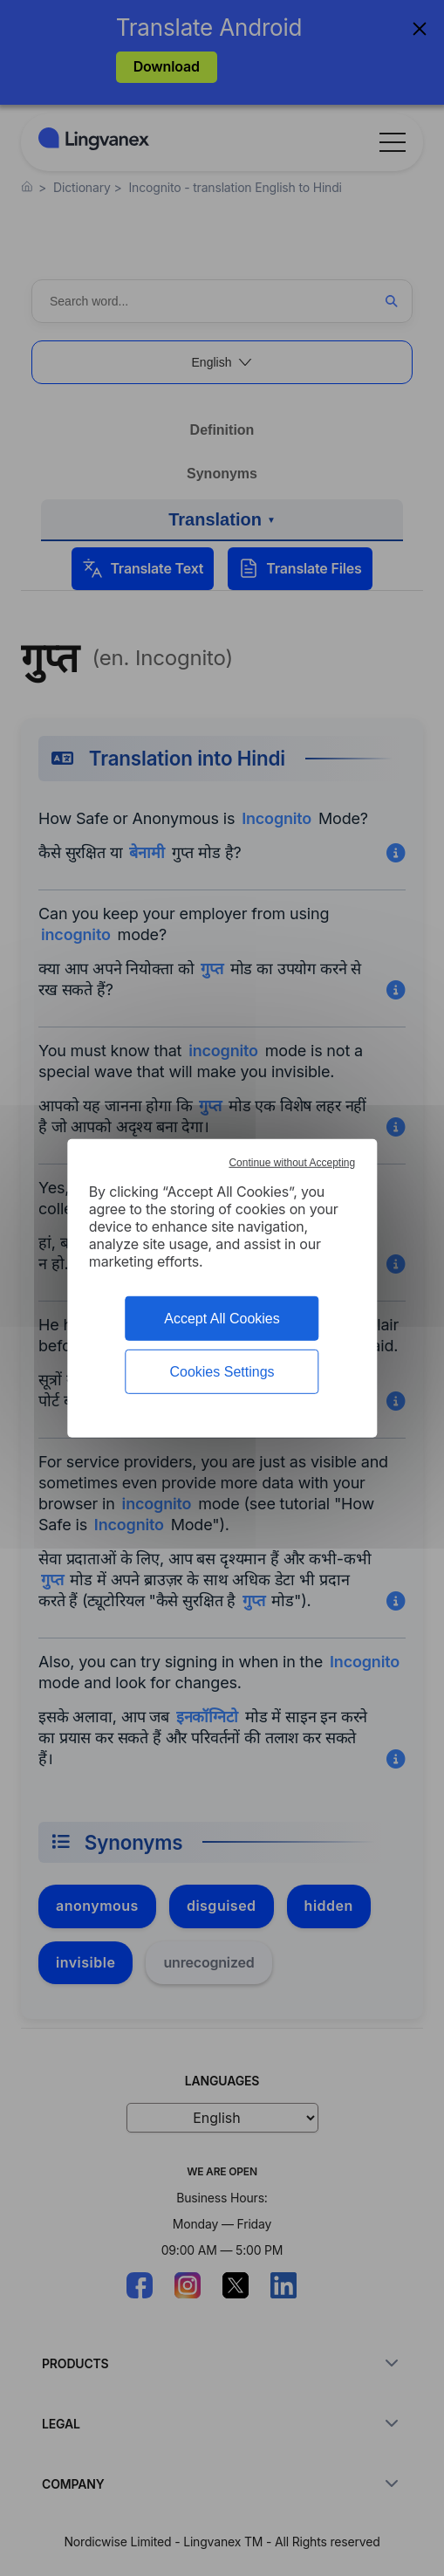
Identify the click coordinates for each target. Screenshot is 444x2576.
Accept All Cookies (222, 1317)
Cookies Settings (221, 1371)
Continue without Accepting (292, 1162)
